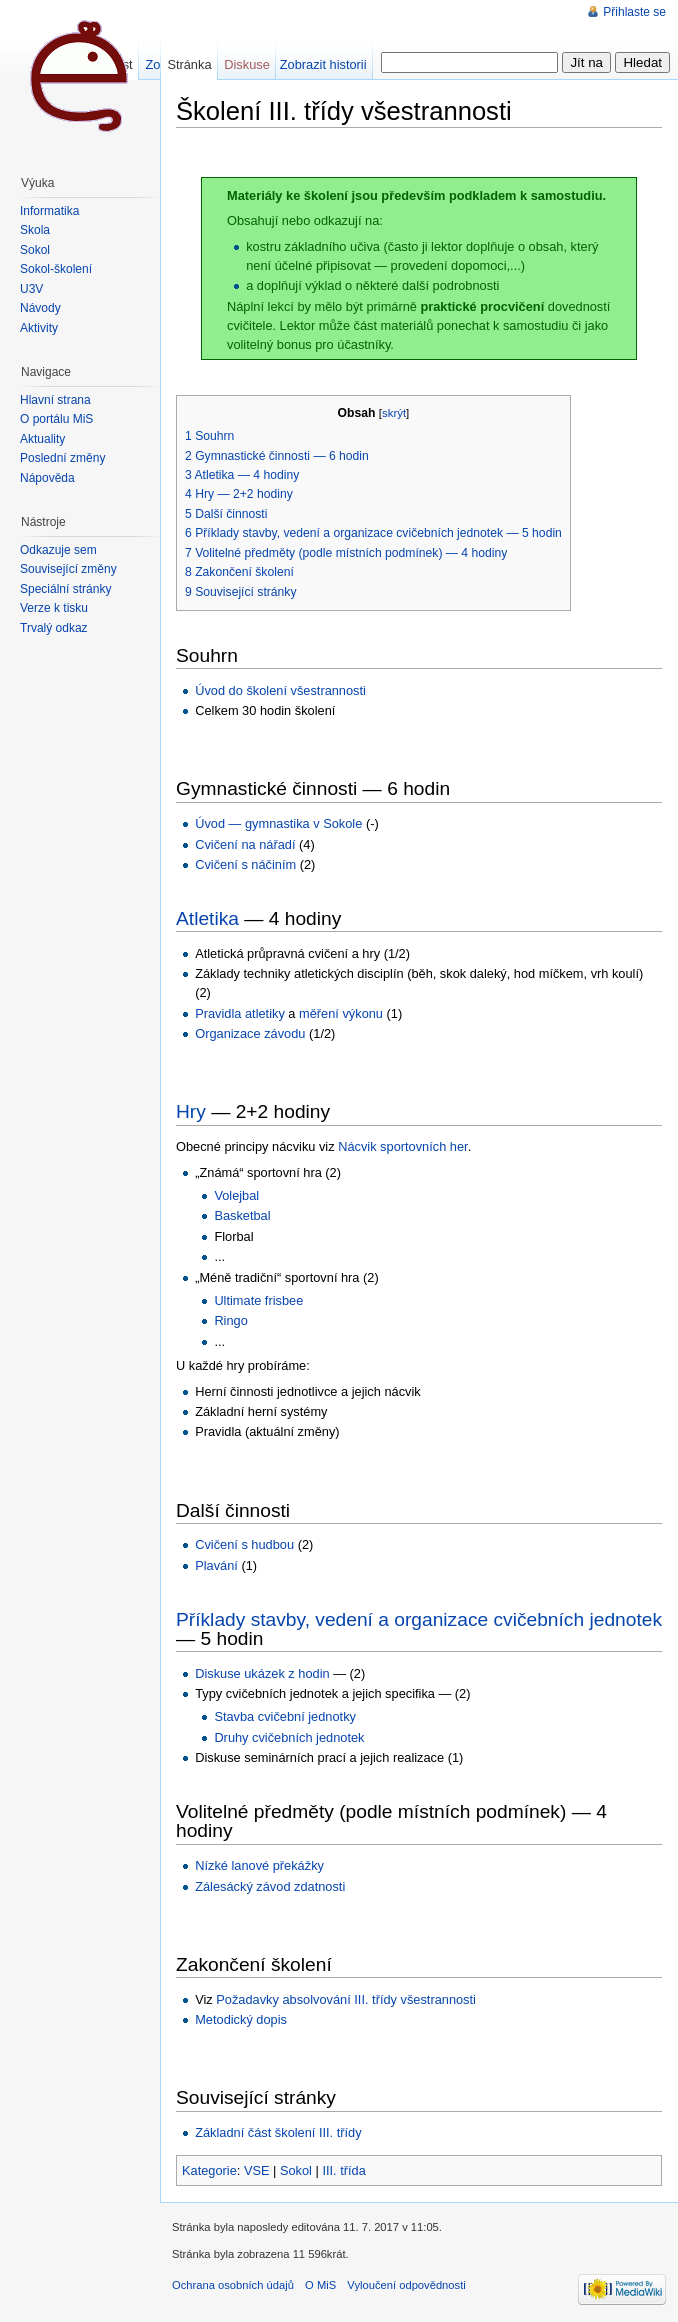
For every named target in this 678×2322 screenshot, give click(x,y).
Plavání (216, 1565)
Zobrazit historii (323, 64)
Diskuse (247, 64)
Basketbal (242, 1215)
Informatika (49, 211)
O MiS (320, 2285)
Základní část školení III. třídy (278, 2132)
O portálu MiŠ (56, 419)
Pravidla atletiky (240, 1013)
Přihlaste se (634, 12)
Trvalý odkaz (54, 628)
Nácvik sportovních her (402, 1146)
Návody (40, 308)
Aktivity (39, 328)
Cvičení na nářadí (245, 844)
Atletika (207, 918)
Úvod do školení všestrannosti (280, 690)
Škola (35, 230)
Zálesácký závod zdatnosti (270, 1886)
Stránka (189, 64)
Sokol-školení (56, 269)
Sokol (296, 2170)
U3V (31, 289)
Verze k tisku (54, 608)
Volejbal (236, 1195)
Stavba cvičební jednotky (285, 1716)
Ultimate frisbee (258, 1300)
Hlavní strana (55, 400)
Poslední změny (62, 458)
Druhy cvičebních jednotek (289, 1737)
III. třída (343, 2170)
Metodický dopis (241, 2019)
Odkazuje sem (58, 550)
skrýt (394, 413)
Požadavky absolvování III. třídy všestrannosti (346, 1999)
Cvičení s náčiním (245, 864)
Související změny (68, 569)
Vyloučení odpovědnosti (406, 2285)
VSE (257, 2170)
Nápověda (47, 478)
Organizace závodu (250, 1033)
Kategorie (209, 2170)
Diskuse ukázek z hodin (262, 1673)
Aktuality (42, 439)
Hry (191, 1111)
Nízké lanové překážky (259, 1865)
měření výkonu (341, 1013)
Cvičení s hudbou (244, 1544)
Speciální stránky (65, 589)
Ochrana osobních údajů (233, 2285)
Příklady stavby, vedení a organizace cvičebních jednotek (419, 1619)
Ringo (230, 1320)
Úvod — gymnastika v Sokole (278, 823)
